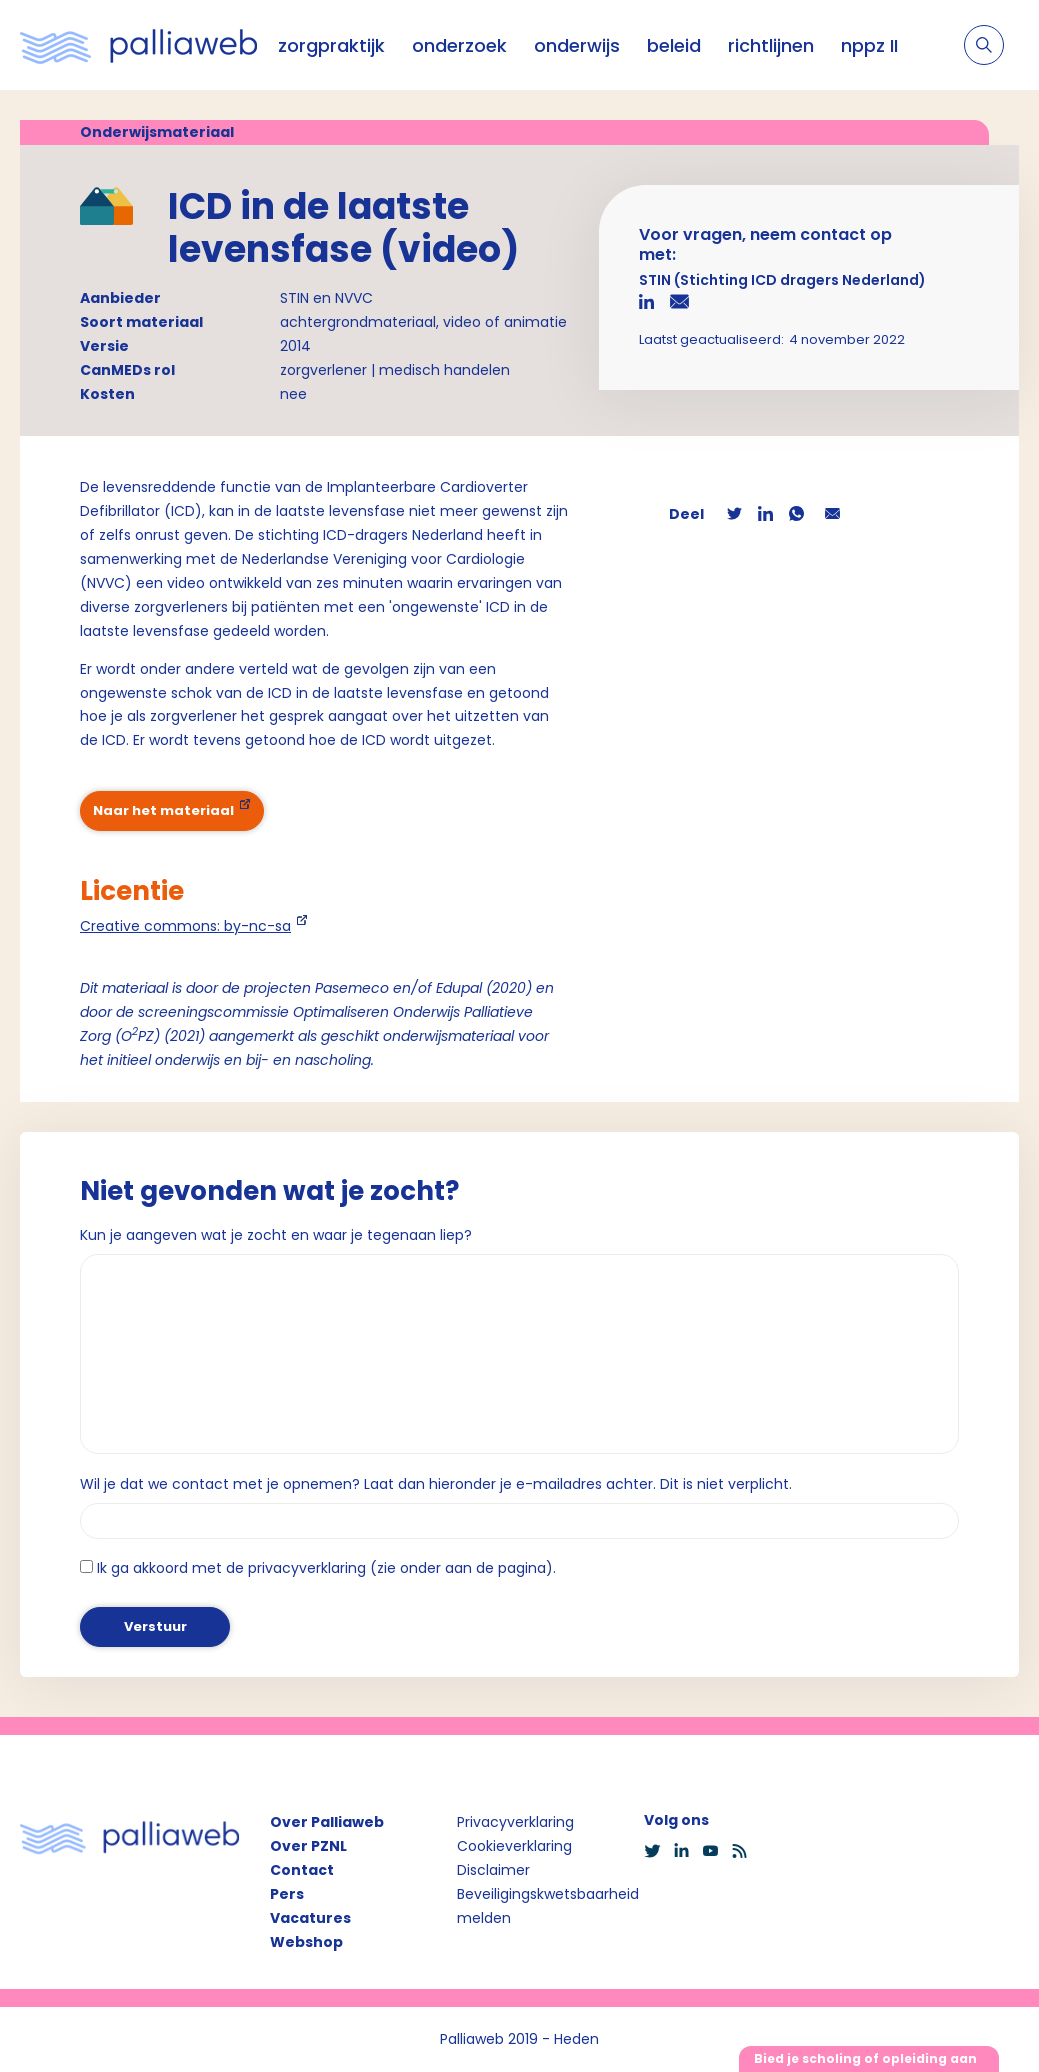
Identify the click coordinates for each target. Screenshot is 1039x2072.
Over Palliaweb (327, 1822)
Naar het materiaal (163, 810)
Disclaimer (493, 1870)
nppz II (869, 45)
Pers (287, 1894)
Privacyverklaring (515, 1822)
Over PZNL (308, 1846)
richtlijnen (771, 45)
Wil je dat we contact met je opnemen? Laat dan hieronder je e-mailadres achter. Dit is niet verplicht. (436, 1484)
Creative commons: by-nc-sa (185, 926)
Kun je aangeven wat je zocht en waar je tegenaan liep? (276, 1235)
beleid (674, 45)
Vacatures (310, 1918)
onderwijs (577, 45)
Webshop (306, 1942)
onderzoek (459, 45)
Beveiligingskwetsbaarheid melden (548, 1906)
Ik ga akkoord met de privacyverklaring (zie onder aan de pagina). (326, 1568)
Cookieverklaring (514, 1846)
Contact (302, 1870)
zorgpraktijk (331, 45)
